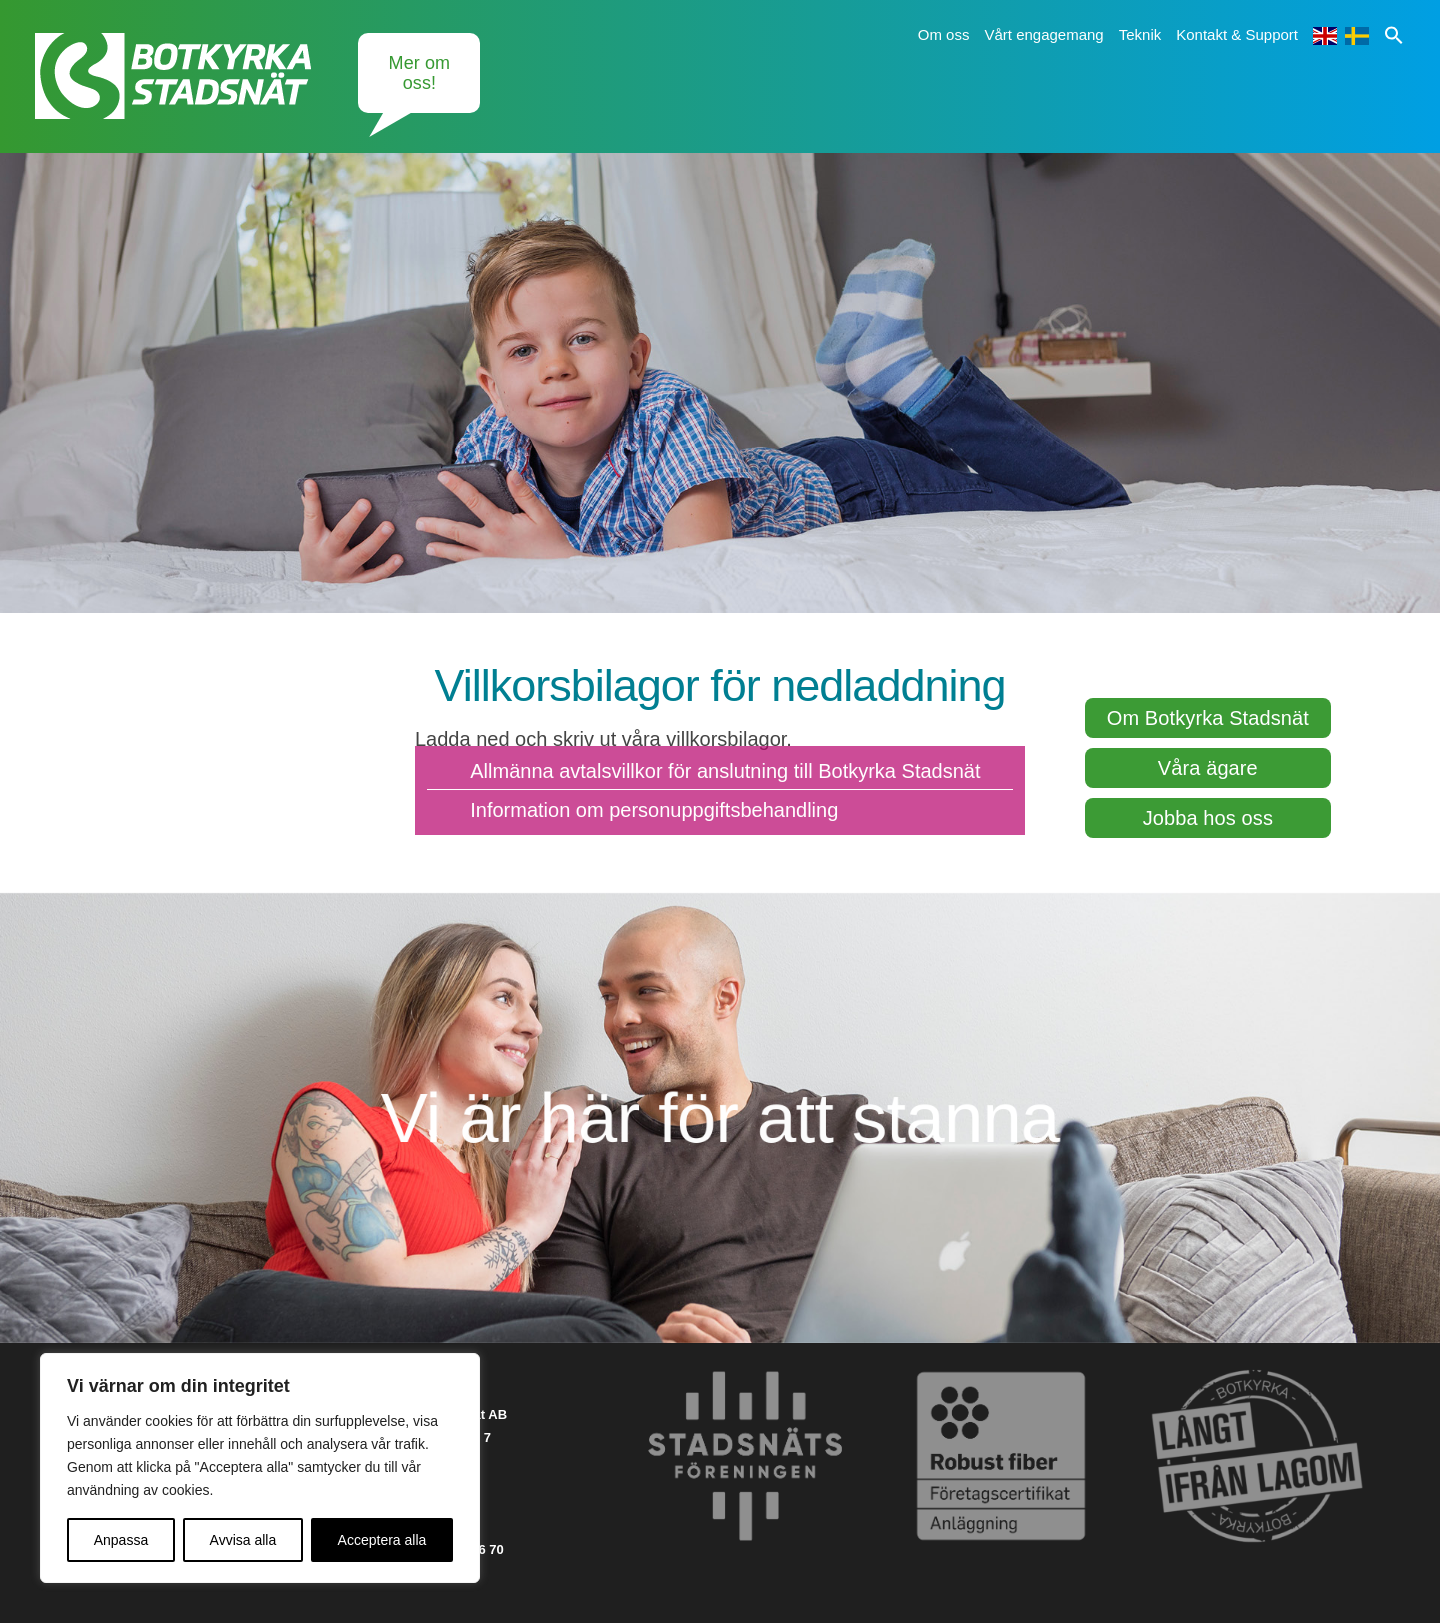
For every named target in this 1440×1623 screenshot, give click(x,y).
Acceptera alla (382, 1540)
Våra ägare (1208, 768)
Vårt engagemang (1043, 34)
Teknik (1140, 34)
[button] (1394, 34)
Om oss (944, 34)
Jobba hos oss (1208, 818)
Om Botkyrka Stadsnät (1208, 718)
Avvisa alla (243, 1540)
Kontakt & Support (1237, 34)
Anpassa (121, 1540)
